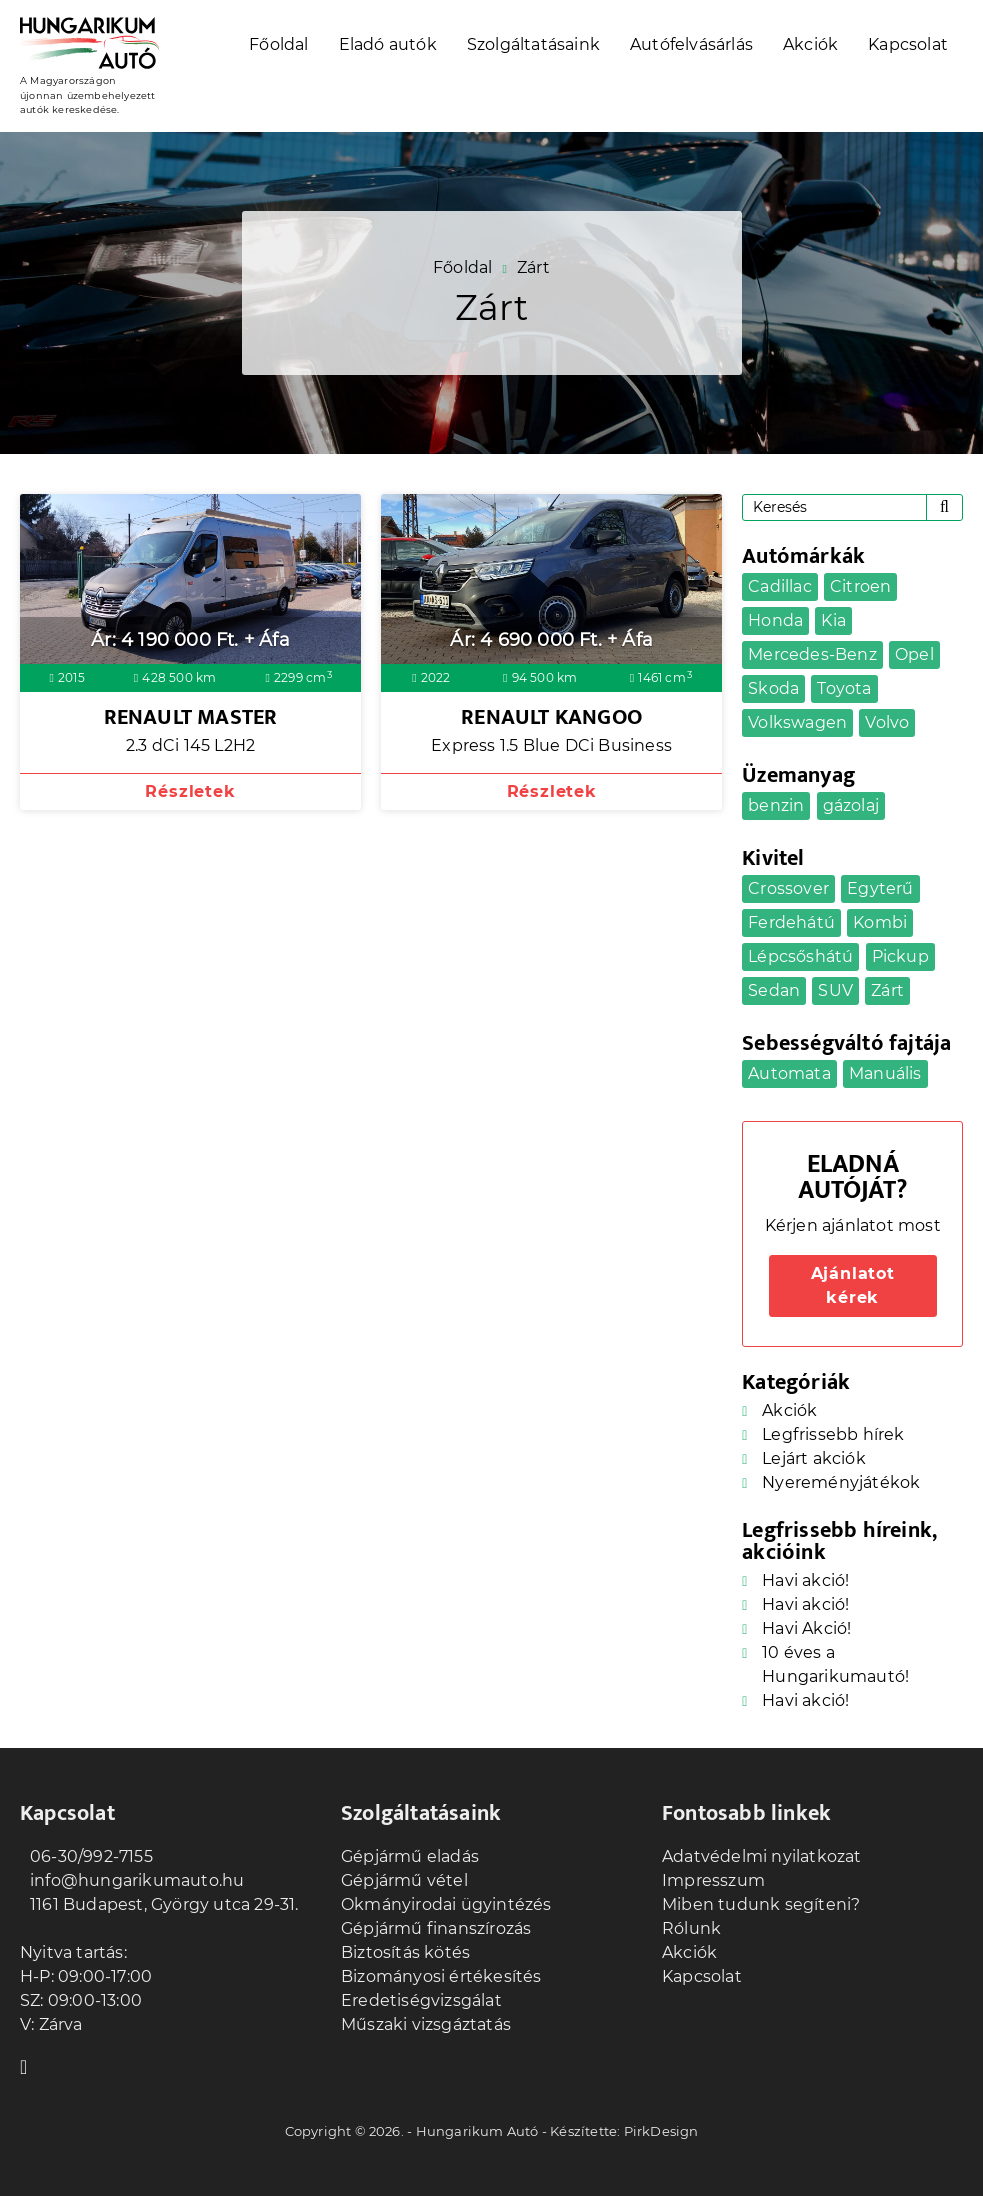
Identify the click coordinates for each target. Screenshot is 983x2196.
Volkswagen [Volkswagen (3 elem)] (797, 722)
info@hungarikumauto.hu (132, 1880)
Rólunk (691, 1928)
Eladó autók (388, 44)
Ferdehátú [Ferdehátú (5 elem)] (791, 922)
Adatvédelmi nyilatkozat (762, 1856)
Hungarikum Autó (477, 2131)
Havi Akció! (806, 1628)
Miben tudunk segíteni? (761, 1904)
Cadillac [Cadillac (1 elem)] (780, 586)
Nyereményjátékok (841, 1482)
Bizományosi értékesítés (441, 1976)
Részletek (190, 791)
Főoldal (278, 44)
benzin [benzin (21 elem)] (776, 805)
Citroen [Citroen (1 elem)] (860, 586)
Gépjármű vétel (404, 1880)
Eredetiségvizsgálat (421, 2000)
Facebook (30, 2065)
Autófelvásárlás (691, 44)
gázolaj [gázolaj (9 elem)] (851, 805)
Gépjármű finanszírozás (436, 1928)
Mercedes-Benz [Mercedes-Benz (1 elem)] (812, 654)
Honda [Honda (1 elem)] (775, 620)
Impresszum (713, 1880)
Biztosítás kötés (405, 1952)
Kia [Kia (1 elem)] (833, 620)
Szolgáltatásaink (533, 44)
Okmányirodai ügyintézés (446, 1904)
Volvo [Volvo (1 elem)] (887, 722)
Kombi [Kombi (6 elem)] (880, 922)
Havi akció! (805, 1580)
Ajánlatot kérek (853, 1285)
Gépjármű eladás (410, 1856)
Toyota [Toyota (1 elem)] (844, 688)
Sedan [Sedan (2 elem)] (774, 990)
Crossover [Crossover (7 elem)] (788, 888)
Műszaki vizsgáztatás (426, 2024)
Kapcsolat (908, 44)
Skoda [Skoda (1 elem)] (773, 688)
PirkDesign (661, 2131)
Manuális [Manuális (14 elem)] (885, 1073)
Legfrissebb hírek (833, 1434)
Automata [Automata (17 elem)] (789, 1073)
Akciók (810, 44)
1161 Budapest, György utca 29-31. (159, 1904)
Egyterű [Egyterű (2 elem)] (880, 888)
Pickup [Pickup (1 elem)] (900, 956)
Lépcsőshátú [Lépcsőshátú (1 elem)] (800, 956)
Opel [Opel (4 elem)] (914, 654)
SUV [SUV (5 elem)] (835, 990)
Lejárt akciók (814, 1458)
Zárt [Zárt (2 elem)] (887, 990)
